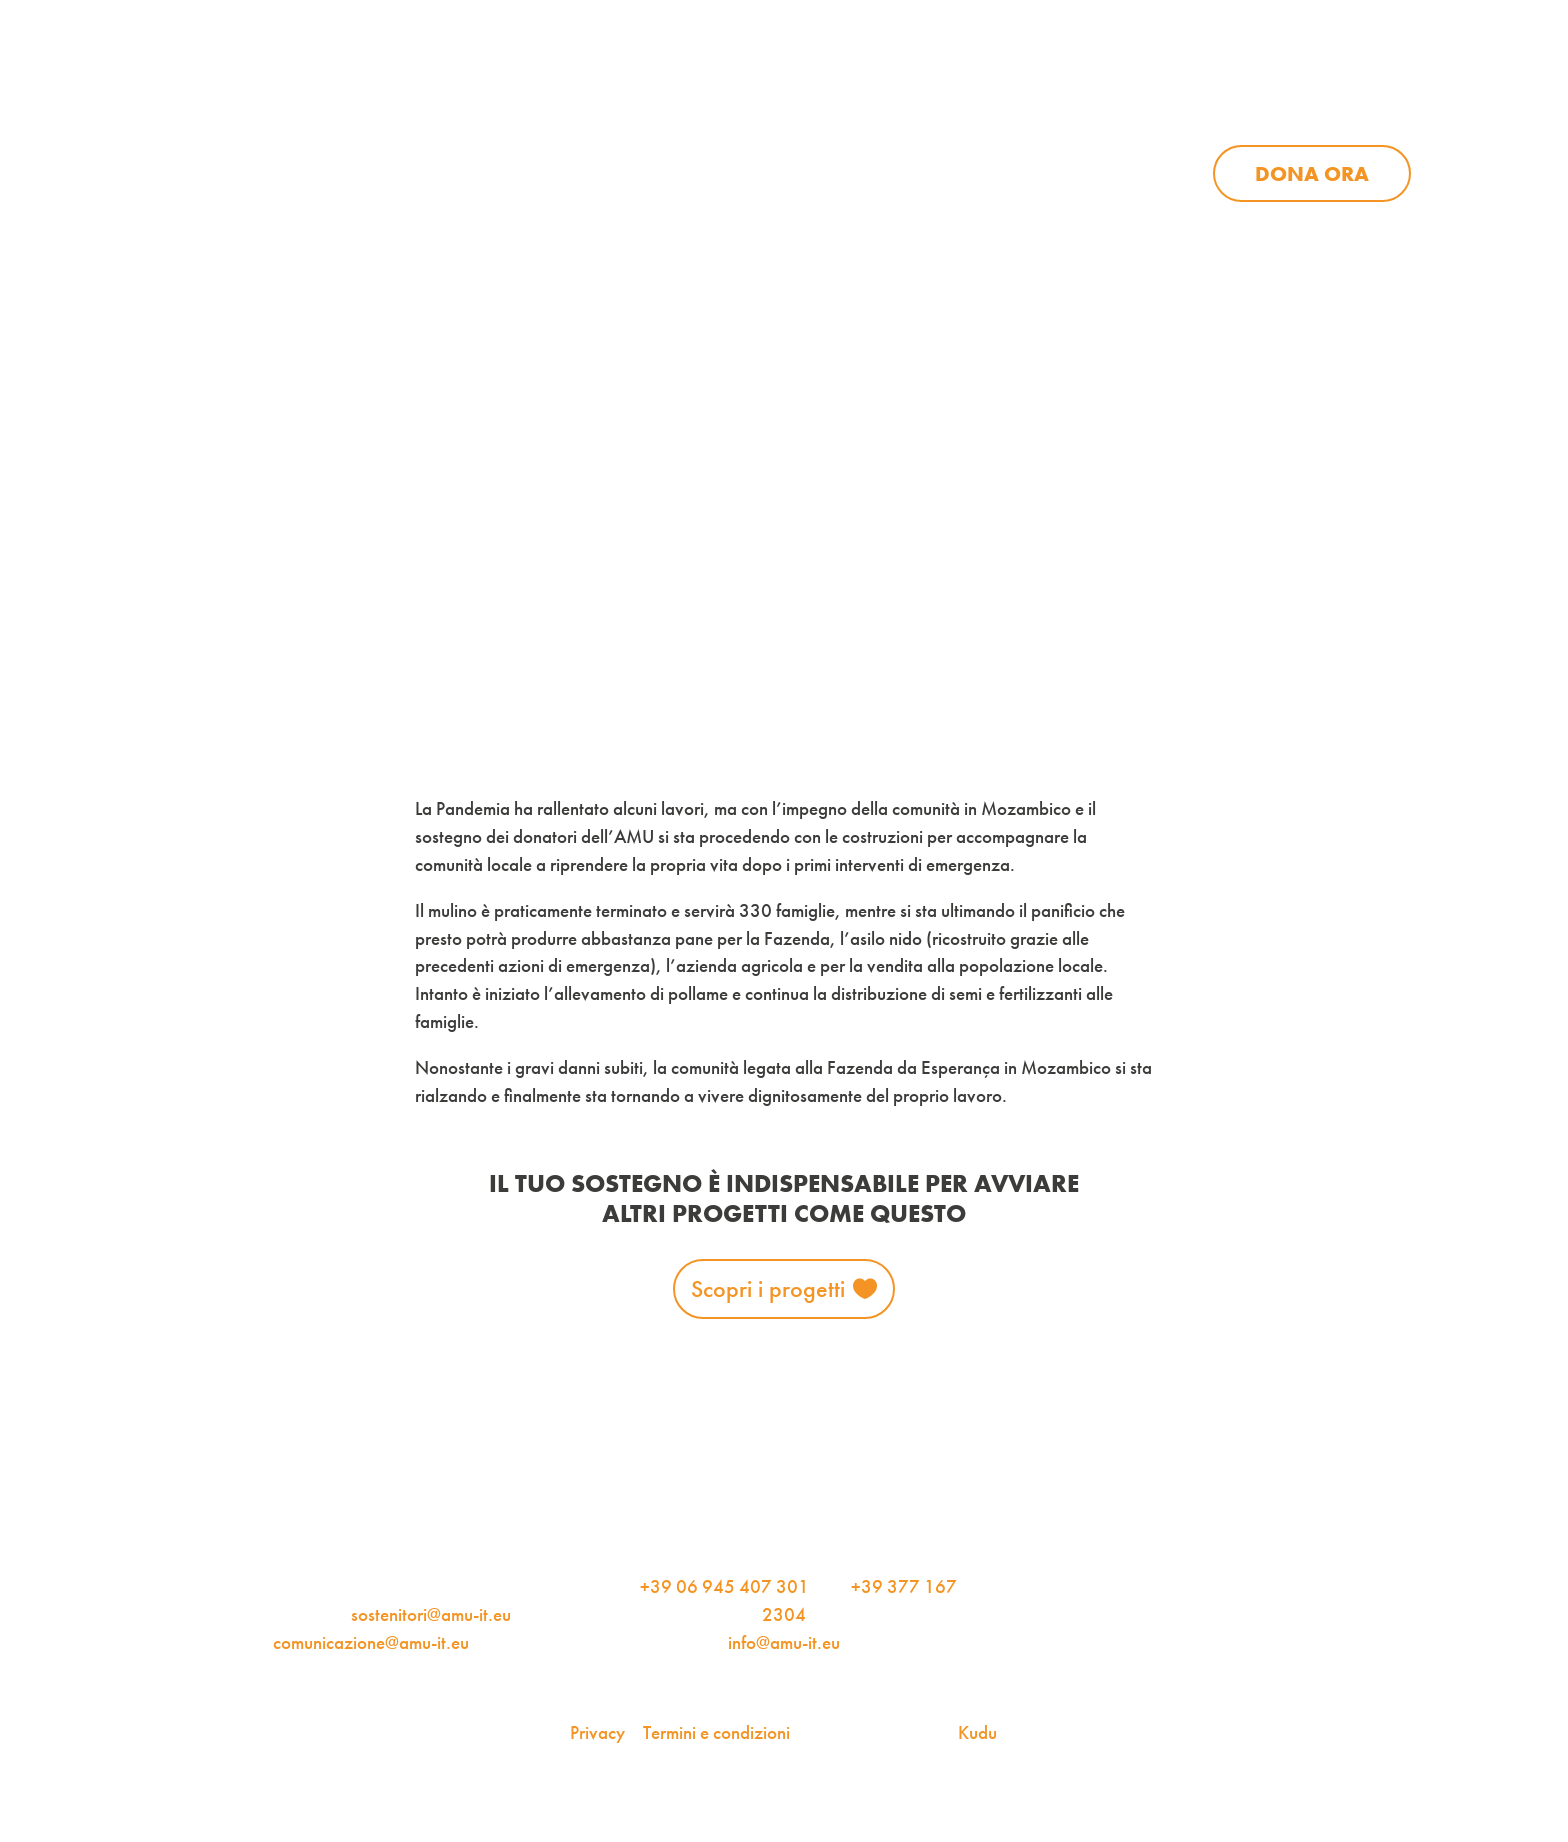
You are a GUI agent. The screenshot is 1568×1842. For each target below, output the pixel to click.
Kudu (977, 1733)
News (915, 173)
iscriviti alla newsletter (936, 109)
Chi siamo (576, 173)
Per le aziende (1165, 109)
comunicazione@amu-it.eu (371, 1643)
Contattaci (1354, 109)
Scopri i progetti (768, 1288)
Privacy (597, 1733)
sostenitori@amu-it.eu (431, 1615)
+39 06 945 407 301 (724, 1587)
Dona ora (1312, 173)
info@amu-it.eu (784, 1643)
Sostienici (1079, 173)
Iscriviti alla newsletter (1350, 320)
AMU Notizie (711, 109)
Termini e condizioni (716, 1733)
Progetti (758, 173)
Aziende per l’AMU (1092, 228)
